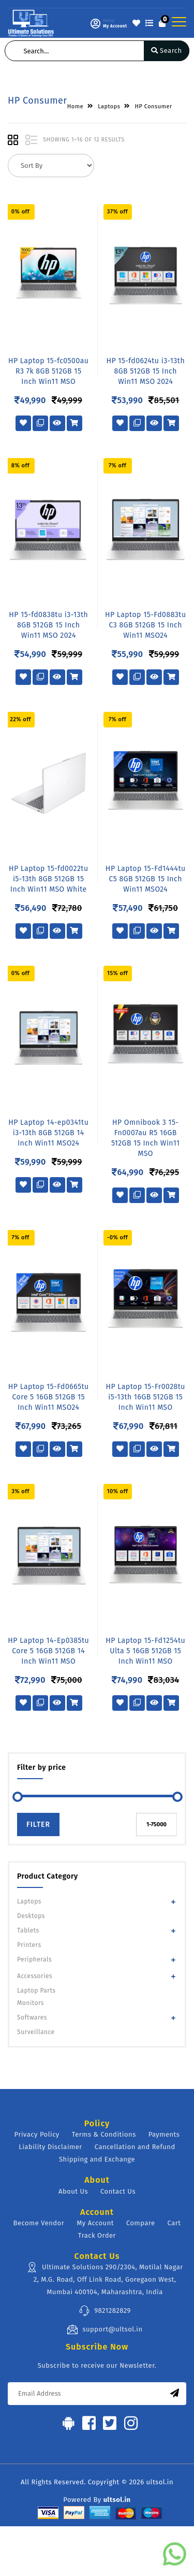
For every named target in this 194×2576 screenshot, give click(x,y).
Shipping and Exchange (97, 2159)
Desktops (31, 1916)
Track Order (97, 2235)
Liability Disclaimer (50, 2147)
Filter (38, 1824)
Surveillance (36, 2032)
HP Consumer (153, 106)
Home (75, 106)
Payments (164, 2134)
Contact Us (118, 2191)
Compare (140, 2223)
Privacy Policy (36, 2134)
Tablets (28, 1930)
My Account (95, 2223)
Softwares (32, 2017)
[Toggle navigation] (179, 21)
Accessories (34, 1976)
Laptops (29, 1901)
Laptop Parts (36, 1990)
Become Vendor (39, 2223)
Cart (174, 2223)
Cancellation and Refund (135, 2147)
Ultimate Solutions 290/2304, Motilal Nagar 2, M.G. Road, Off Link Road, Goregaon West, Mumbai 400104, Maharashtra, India (104, 2278)
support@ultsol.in (104, 2329)
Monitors (30, 2003)
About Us (73, 2191)
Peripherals (34, 1959)
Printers (29, 1945)
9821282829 (105, 2311)
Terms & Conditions (104, 2134)
